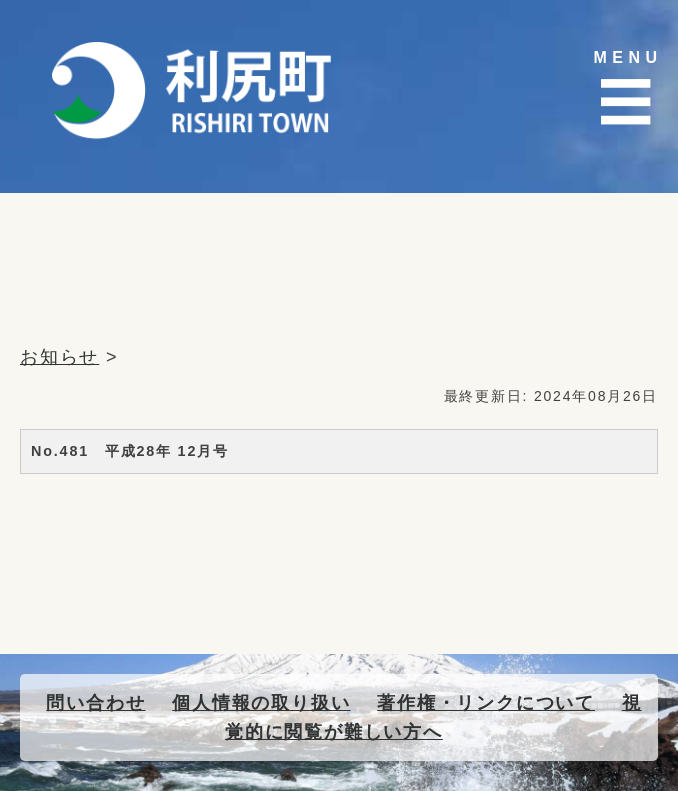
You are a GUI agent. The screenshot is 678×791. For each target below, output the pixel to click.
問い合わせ (95, 703)
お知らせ (59, 357)
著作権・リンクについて (486, 703)
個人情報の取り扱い (261, 703)
